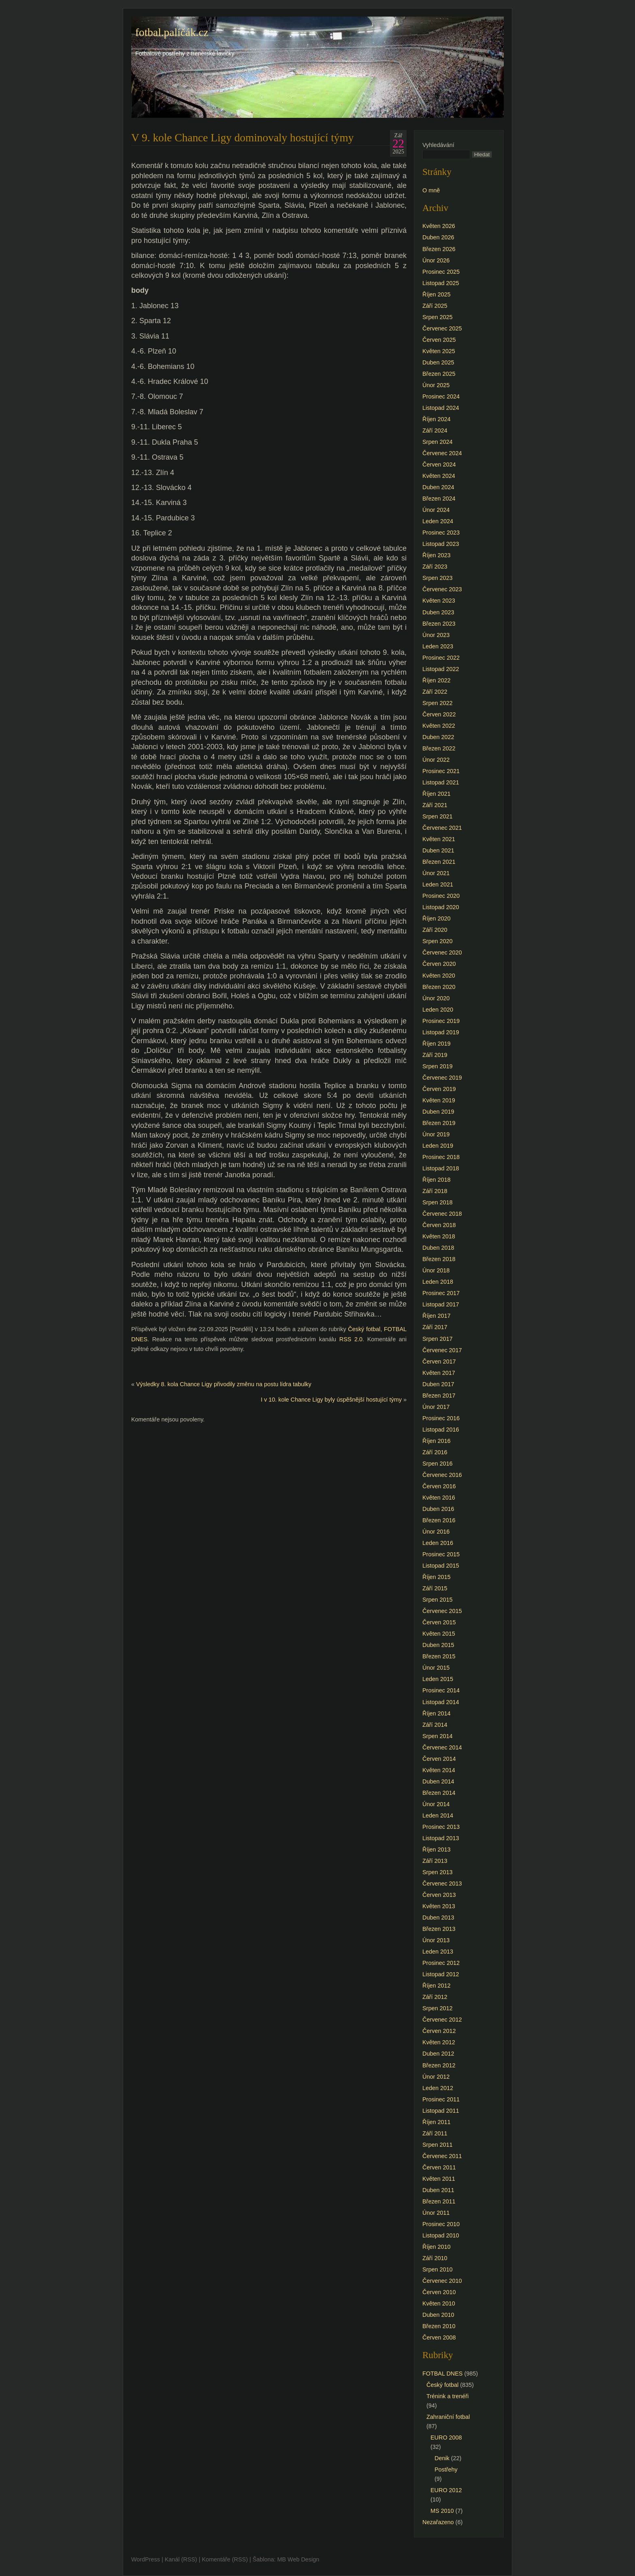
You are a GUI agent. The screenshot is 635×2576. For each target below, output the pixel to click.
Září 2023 (434, 566)
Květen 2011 (438, 2178)
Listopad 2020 (440, 907)
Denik (442, 2458)
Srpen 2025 (437, 317)
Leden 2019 (437, 1145)
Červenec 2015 (442, 1611)
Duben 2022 (438, 737)
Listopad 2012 (440, 1974)
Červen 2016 (439, 1486)
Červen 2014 (439, 1759)
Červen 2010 (439, 2292)
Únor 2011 (436, 2213)
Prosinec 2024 (441, 396)
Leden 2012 (437, 2088)
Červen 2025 (439, 340)
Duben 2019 (438, 1111)
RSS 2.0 (350, 1339)
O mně (431, 190)
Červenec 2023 (442, 589)
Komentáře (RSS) (225, 2559)
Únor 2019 (436, 1134)
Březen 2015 (439, 1656)
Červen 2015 (439, 1622)
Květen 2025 (438, 351)
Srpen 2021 (437, 816)
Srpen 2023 (437, 578)
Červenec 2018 (442, 1213)
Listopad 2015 (440, 1565)
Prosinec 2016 (441, 1418)
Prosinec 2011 (441, 2099)
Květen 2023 (438, 600)
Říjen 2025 (436, 294)
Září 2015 (434, 1588)
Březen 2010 (439, 2326)
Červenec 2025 (442, 328)
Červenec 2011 (442, 2156)
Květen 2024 (438, 476)
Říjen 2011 (436, 2122)
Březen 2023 (439, 623)
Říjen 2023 (436, 555)
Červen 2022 (439, 714)
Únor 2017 (436, 1407)
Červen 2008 (439, 2337)
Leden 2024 (437, 521)
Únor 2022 (436, 759)
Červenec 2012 (442, 2019)
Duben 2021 (438, 850)
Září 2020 (434, 930)
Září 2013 (434, 1861)
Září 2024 (434, 430)
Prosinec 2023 (441, 532)
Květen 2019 (438, 1100)
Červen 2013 (439, 1895)
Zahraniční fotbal (448, 2417)
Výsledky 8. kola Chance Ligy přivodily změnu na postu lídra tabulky (223, 1384)
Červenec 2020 (442, 952)
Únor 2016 (436, 1531)
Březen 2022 (439, 748)
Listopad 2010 (440, 2235)
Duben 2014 (438, 1781)
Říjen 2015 (436, 1577)
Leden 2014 (437, 1815)
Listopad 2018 (440, 1168)
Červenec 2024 (442, 453)
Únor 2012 (436, 2076)
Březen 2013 (439, 1929)
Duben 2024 (438, 487)
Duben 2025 (438, 362)
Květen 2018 (438, 1236)
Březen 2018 (439, 1259)
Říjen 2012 (436, 1985)
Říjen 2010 (436, 2247)
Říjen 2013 (436, 1849)
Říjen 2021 (436, 793)
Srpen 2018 (437, 1202)
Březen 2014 (439, 1793)
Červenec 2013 (442, 1883)
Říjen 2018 (436, 1179)
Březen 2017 (439, 1395)
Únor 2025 (436, 385)
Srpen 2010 (437, 2269)
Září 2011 (434, 2133)
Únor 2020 (436, 998)
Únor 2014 (436, 1804)
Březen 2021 (439, 862)
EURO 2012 (446, 2490)
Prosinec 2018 (441, 1157)
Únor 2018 (436, 1270)
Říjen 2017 (436, 1316)
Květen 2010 (438, 2303)
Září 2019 (434, 1055)
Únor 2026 (436, 260)
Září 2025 (434, 306)
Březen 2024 (439, 498)
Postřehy (446, 2469)
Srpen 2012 (437, 2008)
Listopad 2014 (440, 1702)
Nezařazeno (438, 2522)
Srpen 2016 (437, 1463)
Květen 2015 (438, 1633)
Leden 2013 (437, 1951)
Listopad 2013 (440, 1838)
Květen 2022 (438, 725)
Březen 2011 (439, 2201)
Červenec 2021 (442, 828)
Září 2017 (434, 1327)
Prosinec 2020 (441, 896)
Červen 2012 (439, 2031)
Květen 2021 (438, 839)
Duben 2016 (438, 1509)
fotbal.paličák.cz (172, 32)
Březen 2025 (439, 374)
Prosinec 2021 (441, 771)
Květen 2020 (438, 975)
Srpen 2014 (437, 1736)
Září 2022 (434, 691)
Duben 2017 (438, 1384)
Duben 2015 (438, 1645)
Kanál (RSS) (181, 2559)
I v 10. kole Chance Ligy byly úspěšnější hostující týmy (331, 1399)
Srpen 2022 (437, 703)
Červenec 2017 (442, 1350)
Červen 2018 (439, 1225)
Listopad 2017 (440, 1304)
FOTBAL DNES (442, 2373)
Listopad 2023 (440, 544)
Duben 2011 (438, 2190)
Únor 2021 (436, 873)
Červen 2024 (439, 464)
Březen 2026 (439, 249)
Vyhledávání (438, 145)
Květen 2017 (438, 1373)
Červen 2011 (439, 2167)
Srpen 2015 (437, 1599)
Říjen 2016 (436, 1441)
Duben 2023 (438, 612)
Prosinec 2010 (441, 2224)
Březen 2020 (439, 987)
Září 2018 (434, 1191)
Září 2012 (434, 1997)
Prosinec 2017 (441, 1293)
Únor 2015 (436, 1667)
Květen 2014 (438, 1770)
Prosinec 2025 (441, 271)
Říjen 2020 (436, 918)
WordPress (145, 2559)
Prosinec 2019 (441, 1021)
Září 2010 (434, 2258)
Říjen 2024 (436, 419)
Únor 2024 (436, 510)
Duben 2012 (438, 2053)
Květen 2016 (438, 1497)
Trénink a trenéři (447, 2396)
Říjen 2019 (436, 1043)
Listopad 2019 (440, 1032)
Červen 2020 (439, 964)
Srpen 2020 (437, 941)
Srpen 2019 (437, 1066)
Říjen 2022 (436, 680)
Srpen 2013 (437, 1872)
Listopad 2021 (440, 782)
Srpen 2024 (437, 442)
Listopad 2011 (440, 2110)
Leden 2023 (437, 646)
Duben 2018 (438, 1247)
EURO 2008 (446, 2437)
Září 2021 (434, 805)
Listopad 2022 (440, 669)
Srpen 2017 (437, 1339)
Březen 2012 (439, 2065)
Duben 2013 (438, 1917)
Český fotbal (364, 1329)
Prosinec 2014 (441, 1690)
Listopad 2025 (440, 283)
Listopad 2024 (440, 408)
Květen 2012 (438, 2042)
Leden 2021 (437, 884)
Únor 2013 (436, 1940)
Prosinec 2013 (441, 1827)
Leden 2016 (437, 1543)
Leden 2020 (437, 1009)
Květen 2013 (438, 1906)
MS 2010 (442, 2511)
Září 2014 (434, 1725)
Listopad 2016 (440, 1429)
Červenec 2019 (442, 1077)
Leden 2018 (437, 1281)
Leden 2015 (437, 1679)
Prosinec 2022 (441, 657)
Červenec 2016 (442, 1475)
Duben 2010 (438, 2315)
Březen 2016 (439, 1520)
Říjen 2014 (436, 1713)
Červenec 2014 (442, 1747)
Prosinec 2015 (441, 1554)
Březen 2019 (439, 1123)
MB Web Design (298, 2559)
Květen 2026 (438, 226)
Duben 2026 (438, 237)
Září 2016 (434, 1452)
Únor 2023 (436, 635)
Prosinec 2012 (441, 1963)
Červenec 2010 (442, 2281)
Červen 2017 (439, 1361)
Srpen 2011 (437, 2144)
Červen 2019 (439, 1089)
